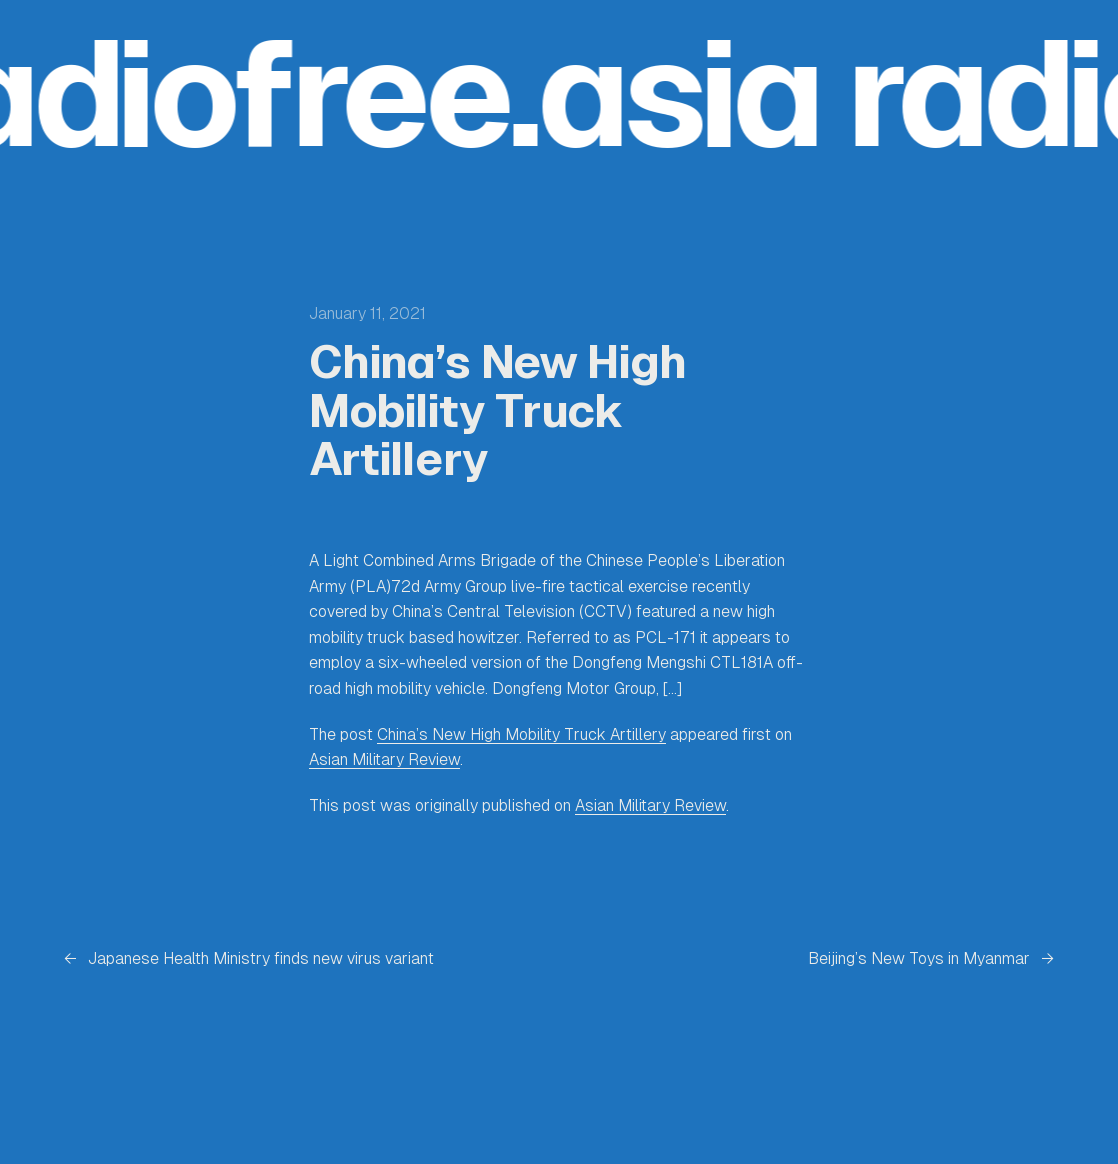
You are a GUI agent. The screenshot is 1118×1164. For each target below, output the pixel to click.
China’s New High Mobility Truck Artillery (521, 734)
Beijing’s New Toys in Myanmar (919, 958)
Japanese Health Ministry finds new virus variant (261, 958)
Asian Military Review (384, 759)
